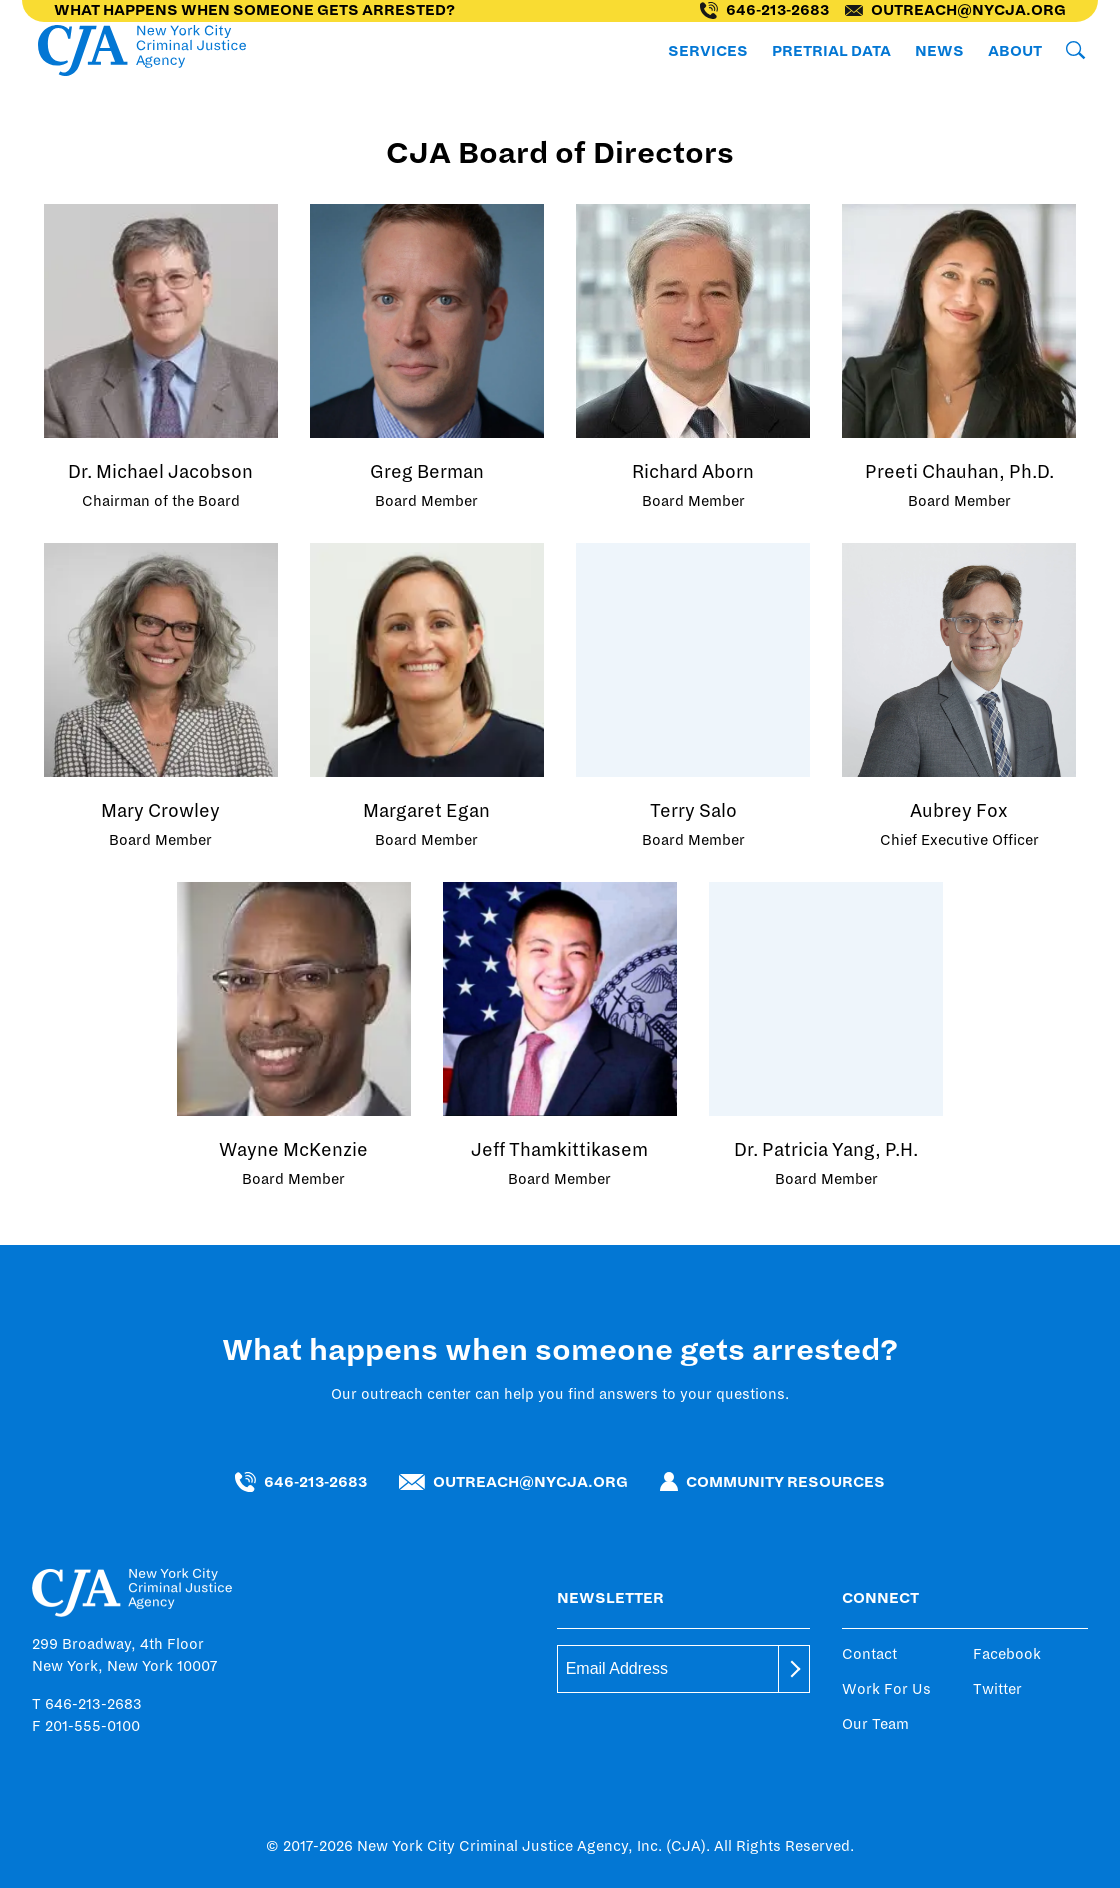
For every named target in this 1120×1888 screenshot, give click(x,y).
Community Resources (772, 1481)
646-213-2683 (764, 10)
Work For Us (886, 1689)
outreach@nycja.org (955, 10)
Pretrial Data (831, 51)
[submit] (794, 1669)
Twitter (997, 1689)
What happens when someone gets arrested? (254, 10)
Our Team (875, 1724)
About (1015, 51)
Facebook (1007, 1654)
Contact (869, 1654)
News (939, 51)
